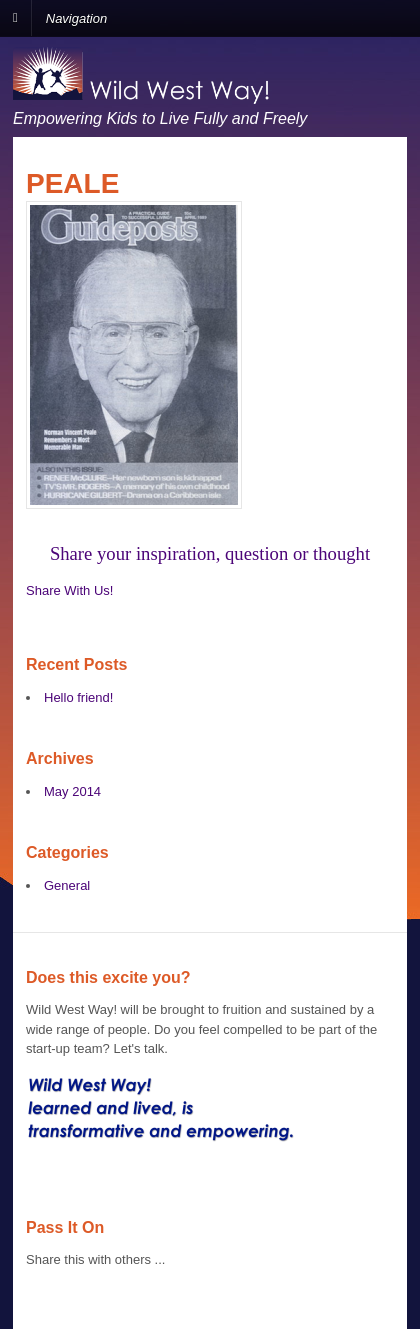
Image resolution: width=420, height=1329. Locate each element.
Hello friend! (78, 697)
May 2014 (72, 791)
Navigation (76, 17)
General (67, 885)
